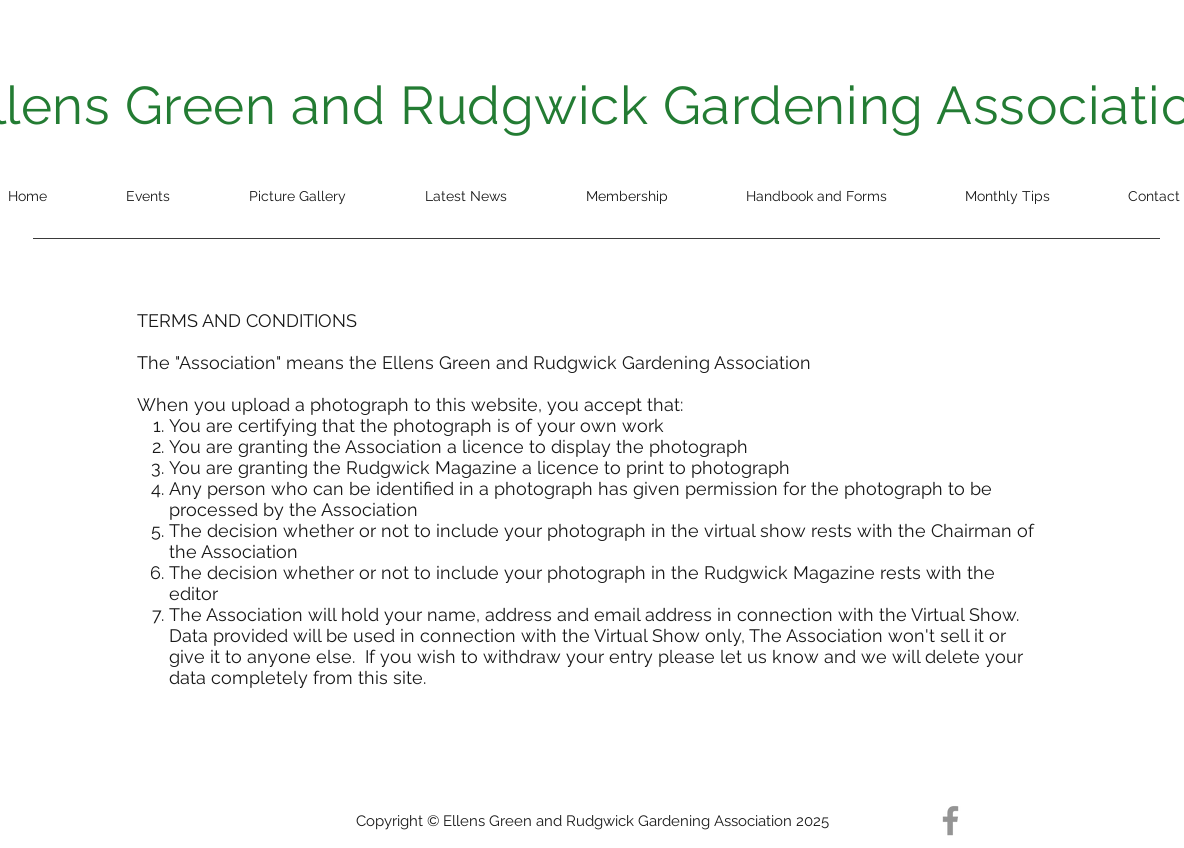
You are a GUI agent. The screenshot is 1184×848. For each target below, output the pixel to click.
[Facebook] (950, 820)
